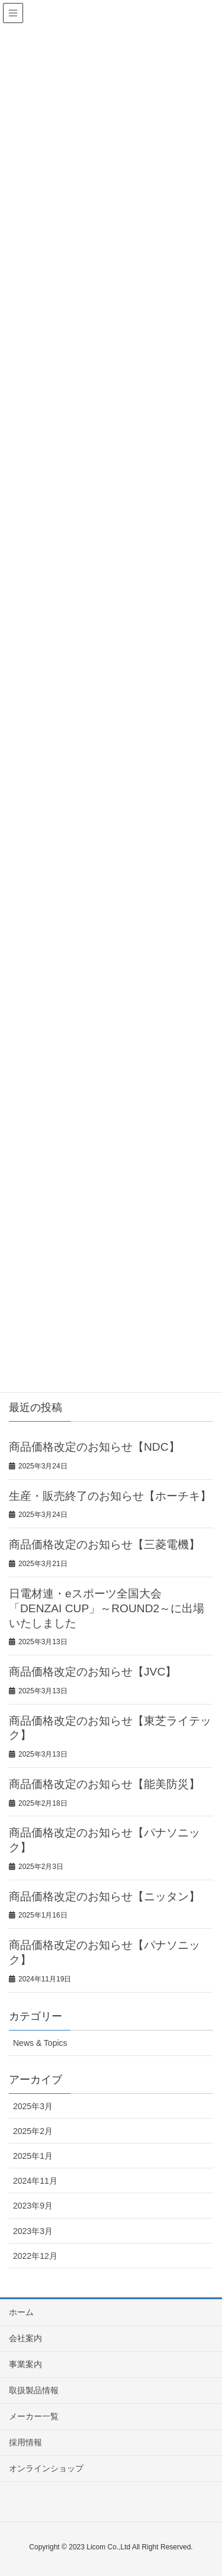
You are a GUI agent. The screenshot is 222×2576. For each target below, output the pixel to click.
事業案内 (25, 2364)
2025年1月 (33, 2156)
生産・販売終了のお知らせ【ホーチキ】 (110, 1496)
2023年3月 (33, 2231)
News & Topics (40, 2043)
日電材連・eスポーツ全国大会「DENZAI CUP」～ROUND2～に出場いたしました (106, 1608)
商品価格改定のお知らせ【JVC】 (92, 1671)
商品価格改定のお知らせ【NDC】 (94, 1447)
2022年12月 (35, 2256)
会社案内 (25, 2338)
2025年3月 (33, 2106)
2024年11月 (35, 2181)
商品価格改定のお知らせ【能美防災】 (104, 1784)
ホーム (21, 2312)
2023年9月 (33, 2205)
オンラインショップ (46, 2468)
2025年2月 (33, 2131)
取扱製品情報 (34, 2390)
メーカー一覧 (34, 2416)
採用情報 (25, 2442)
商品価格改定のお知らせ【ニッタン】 (104, 1896)
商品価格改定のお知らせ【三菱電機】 (104, 1544)
